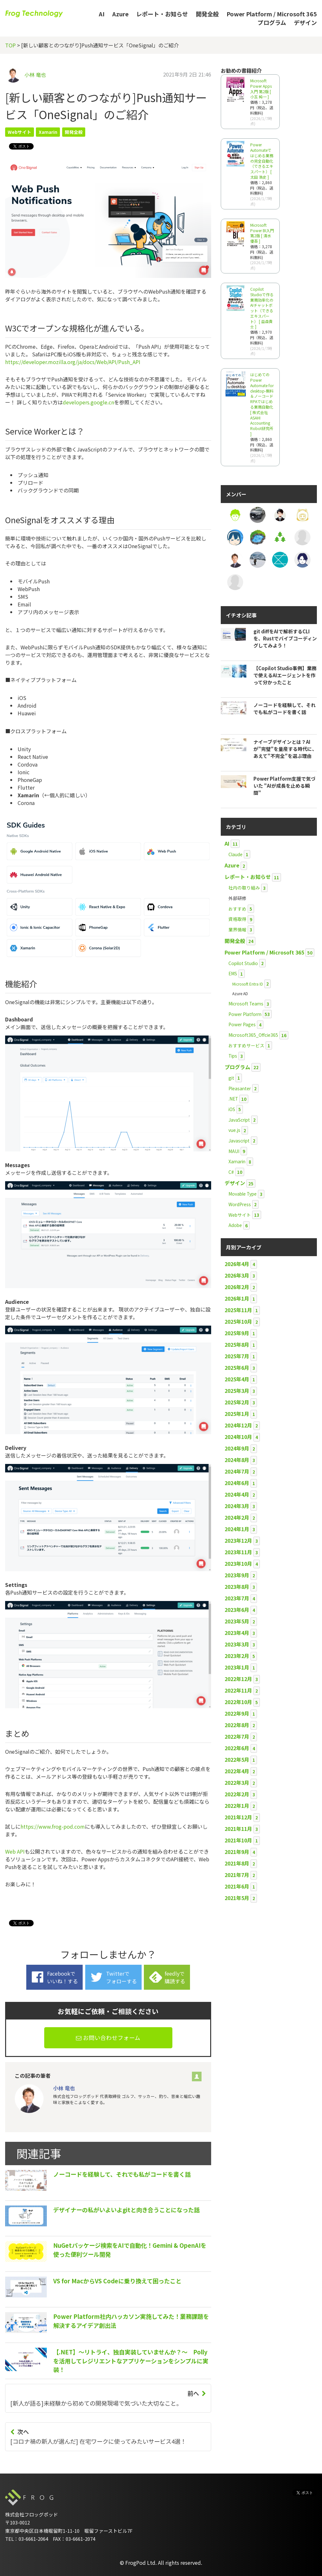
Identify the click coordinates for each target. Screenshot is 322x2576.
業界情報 (237, 929)
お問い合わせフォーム (108, 2038)
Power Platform (244, 1014)
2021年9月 (237, 1852)
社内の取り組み (244, 887)
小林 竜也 (35, 74)
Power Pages (242, 1024)
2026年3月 (237, 1275)
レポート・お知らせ (162, 14)
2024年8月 (237, 1460)
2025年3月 (237, 1390)
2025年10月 (238, 1321)
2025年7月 (237, 1356)
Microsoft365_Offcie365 (253, 1035)
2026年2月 (237, 1287)
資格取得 (237, 919)
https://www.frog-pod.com (53, 1826)
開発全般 (207, 14)
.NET (233, 1098)
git (231, 1078)
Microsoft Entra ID (247, 984)
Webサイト (19, 132)
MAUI (233, 1151)
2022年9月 (237, 1713)
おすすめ (237, 909)
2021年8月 (237, 1863)
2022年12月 (238, 1679)
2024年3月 (237, 1506)
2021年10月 (238, 1840)
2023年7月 (237, 1598)
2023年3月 (237, 1644)
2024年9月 (237, 1448)
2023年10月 (238, 1563)
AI (101, 14)
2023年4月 (237, 1633)
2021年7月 (237, 1875)
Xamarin (48, 132)
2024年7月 (237, 1471)
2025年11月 (238, 1310)
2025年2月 (237, 1402)
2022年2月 (237, 1794)
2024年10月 (238, 1437)
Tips (232, 1055)
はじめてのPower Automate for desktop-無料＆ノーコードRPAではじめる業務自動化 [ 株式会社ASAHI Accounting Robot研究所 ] (262, 404)
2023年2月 (237, 1656)
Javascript (239, 1140)
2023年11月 (238, 1552)
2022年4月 (237, 1771)
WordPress (239, 1204)
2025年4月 (237, 1379)
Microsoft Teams (245, 1003)
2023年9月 (237, 1575)
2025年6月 (237, 1367)
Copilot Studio (243, 963)
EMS (232, 973)
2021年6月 (237, 1886)
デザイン (305, 22)
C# (231, 1172)
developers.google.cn (88, 402)
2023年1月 (237, 1667)
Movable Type (242, 1193)
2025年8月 (237, 1344)
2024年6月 (237, 1483)
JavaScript (239, 1120)
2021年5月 (237, 1898)
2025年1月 (237, 1414)
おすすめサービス (246, 1045)
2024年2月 (237, 1517)
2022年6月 (237, 1748)
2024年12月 (238, 1425)
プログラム (272, 22)
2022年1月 (237, 1805)
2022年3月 (237, 1782)
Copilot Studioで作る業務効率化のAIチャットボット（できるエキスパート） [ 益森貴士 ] (262, 307)
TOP (10, 45)
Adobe (235, 1225)
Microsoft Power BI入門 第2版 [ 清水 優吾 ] (262, 233)
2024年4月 (237, 1494)
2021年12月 (238, 1817)
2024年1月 (237, 1529)
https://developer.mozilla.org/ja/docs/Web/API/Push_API (72, 362)
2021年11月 (238, 1828)
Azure (120, 14)
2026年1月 (237, 1298)
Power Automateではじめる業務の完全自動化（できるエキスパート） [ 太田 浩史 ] (261, 161)
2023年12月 (238, 1540)
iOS (231, 1109)
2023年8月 (237, 1586)
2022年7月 (237, 1736)
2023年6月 (237, 1609)
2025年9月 (237, 1333)
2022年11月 (238, 1690)
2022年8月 (237, 1725)
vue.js (234, 1130)
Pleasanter (239, 1088)
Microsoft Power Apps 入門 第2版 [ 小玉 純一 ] (261, 88)
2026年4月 (237, 1264)
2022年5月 (237, 1759)
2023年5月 (237, 1621)
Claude (235, 854)
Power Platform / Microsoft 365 (272, 14)
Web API (15, 1851)
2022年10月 (238, 1702)
